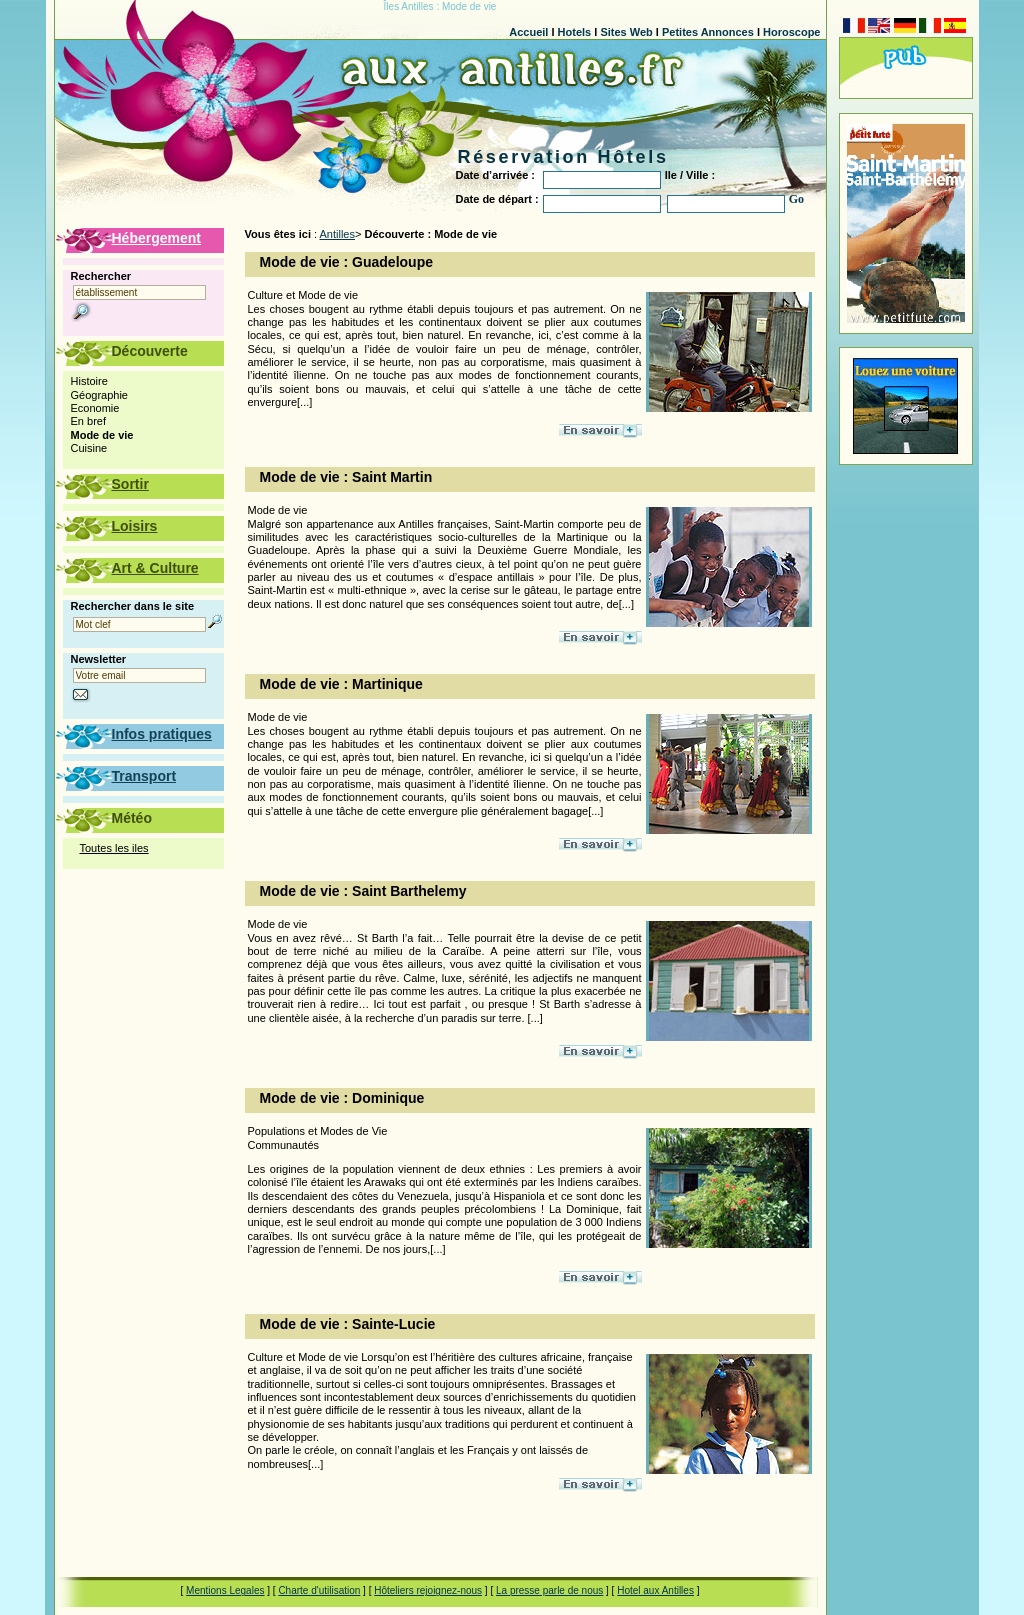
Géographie (100, 395)
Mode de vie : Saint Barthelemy (363, 891)
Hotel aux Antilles (655, 1590)
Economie (95, 408)
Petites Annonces (708, 32)
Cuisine (89, 448)
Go (796, 199)
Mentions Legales (225, 1590)
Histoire (89, 381)
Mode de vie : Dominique (342, 1098)
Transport (144, 776)
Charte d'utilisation (319, 1590)
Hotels (575, 32)
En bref (88, 421)
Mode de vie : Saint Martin (346, 477)
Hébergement (156, 238)
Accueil (528, 32)
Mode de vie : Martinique (341, 684)
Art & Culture (155, 568)
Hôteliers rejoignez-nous (428, 1590)
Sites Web (626, 32)
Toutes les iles (114, 848)
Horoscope (791, 32)
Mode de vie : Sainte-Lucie (348, 1324)
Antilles (337, 234)
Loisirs (135, 526)
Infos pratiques (162, 734)
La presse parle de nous (549, 1590)
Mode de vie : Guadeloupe (346, 262)
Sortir (130, 484)
